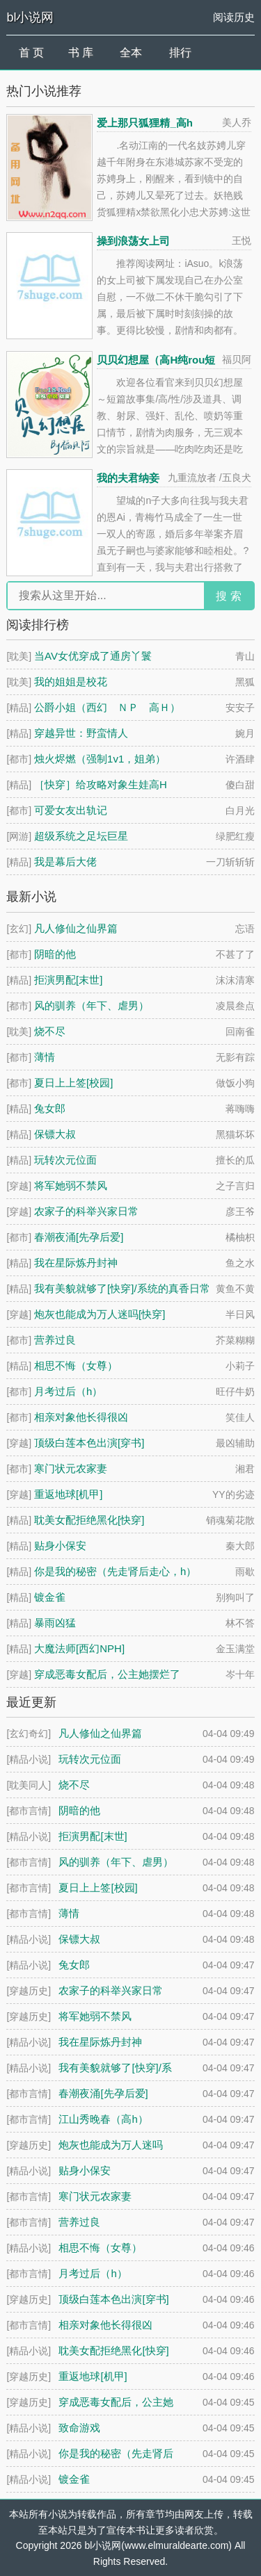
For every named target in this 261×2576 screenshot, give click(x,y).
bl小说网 (30, 17)
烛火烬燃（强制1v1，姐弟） (100, 759)
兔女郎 (49, 1108)
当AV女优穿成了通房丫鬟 (93, 656)
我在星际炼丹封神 (76, 1263)
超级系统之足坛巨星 (81, 836)
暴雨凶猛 (55, 1623)
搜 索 (228, 596)
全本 (131, 52)
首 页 (31, 52)
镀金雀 (49, 1597)
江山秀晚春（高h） (103, 2119)
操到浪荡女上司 (133, 241)
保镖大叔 (55, 1134)
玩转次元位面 (65, 1160)
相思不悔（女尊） (76, 1365)
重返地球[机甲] (68, 1494)
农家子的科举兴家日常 (86, 1211)
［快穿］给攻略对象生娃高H (100, 784)
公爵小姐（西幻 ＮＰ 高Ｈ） (107, 707)
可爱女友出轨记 (70, 810)
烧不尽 (49, 1031)
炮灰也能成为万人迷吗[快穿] (99, 1314)
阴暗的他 (55, 954)
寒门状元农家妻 (70, 1468)
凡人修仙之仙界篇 (76, 928)
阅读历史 (234, 17)
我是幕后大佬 (65, 861)
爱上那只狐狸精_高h (145, 123)
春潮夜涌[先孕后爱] (78, 1237)
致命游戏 (79, 2428)
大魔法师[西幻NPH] (79, 1648)
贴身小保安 (60, 1545)
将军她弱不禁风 (70, 1185)
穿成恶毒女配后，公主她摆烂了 (107, 1674)
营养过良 (55, 1340)
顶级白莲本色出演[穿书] (89, 1443)
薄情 (44, 1057)
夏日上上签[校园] (73, 1083)
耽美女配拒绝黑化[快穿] (89, 1520)
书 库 (80, 52)
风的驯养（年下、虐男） (91, 1005)
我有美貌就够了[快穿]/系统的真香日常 (122, 1288)
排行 (180, 52)
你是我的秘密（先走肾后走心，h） (115, 1571)
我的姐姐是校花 (70, 681)
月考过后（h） (68, 1391)
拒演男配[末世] (68, 980)
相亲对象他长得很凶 (81, 1417)
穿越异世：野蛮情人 (81, 733)
